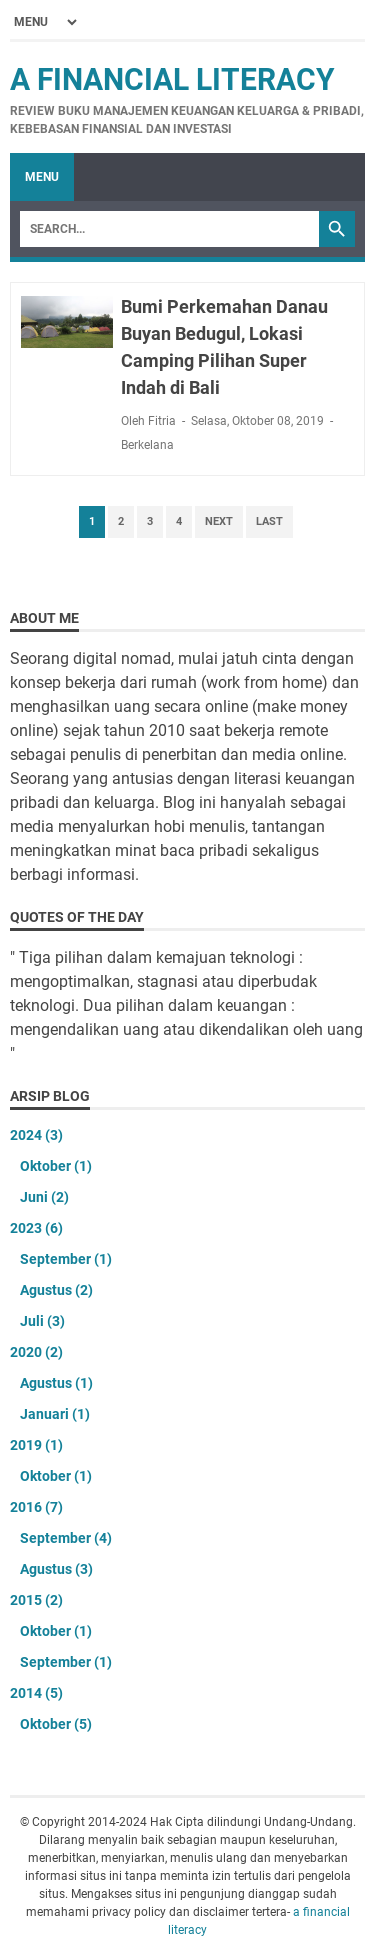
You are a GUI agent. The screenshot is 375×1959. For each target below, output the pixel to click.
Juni (44, 1197)
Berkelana (147, 445)
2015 (36, 1600)
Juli (42, 1321)
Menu (42, 177)
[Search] (169, 229)
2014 (36, 1693)
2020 (36, 1352)
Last (269, 521)
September (66, 1259)
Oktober (56, 1166)
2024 (36, 1135)
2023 (36, 1228)
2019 (36, 1445)
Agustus (56, 1290)
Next (219, 521)
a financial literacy (172, 79)
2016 (36, 1507)
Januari (55, 1414)
